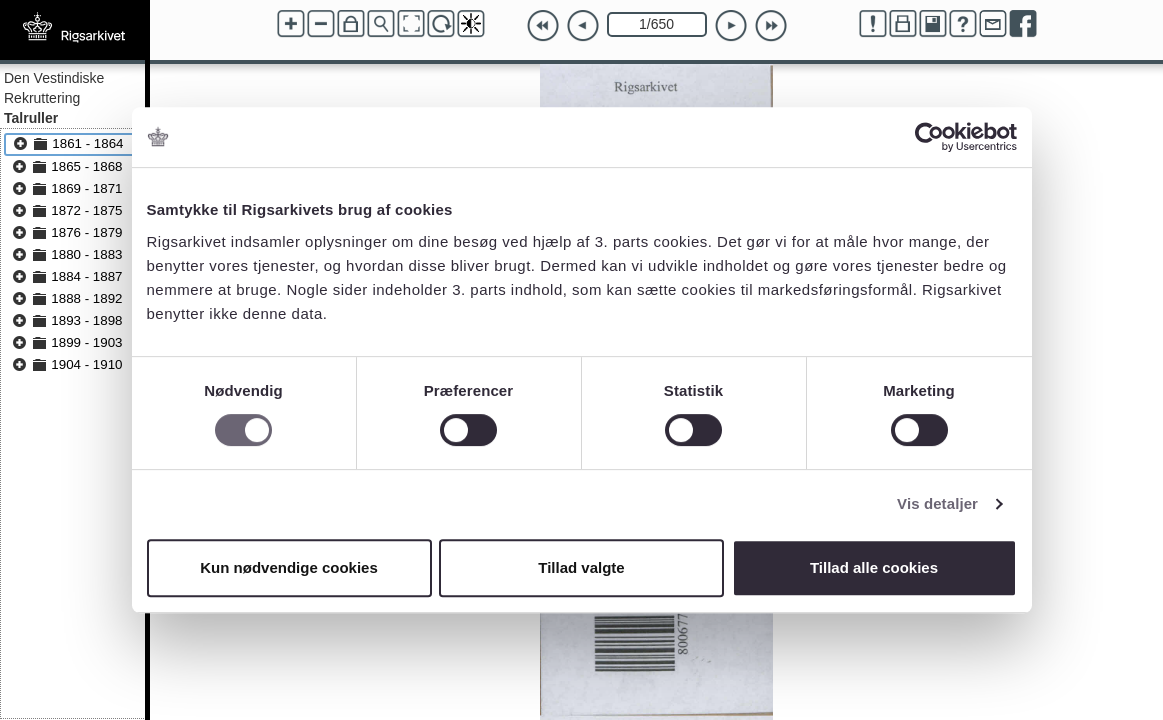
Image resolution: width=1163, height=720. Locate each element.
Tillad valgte (581, 567)
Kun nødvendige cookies (289, 567)
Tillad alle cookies (874, 567)
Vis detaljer (937, 503)
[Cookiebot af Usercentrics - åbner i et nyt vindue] (929, 137)
